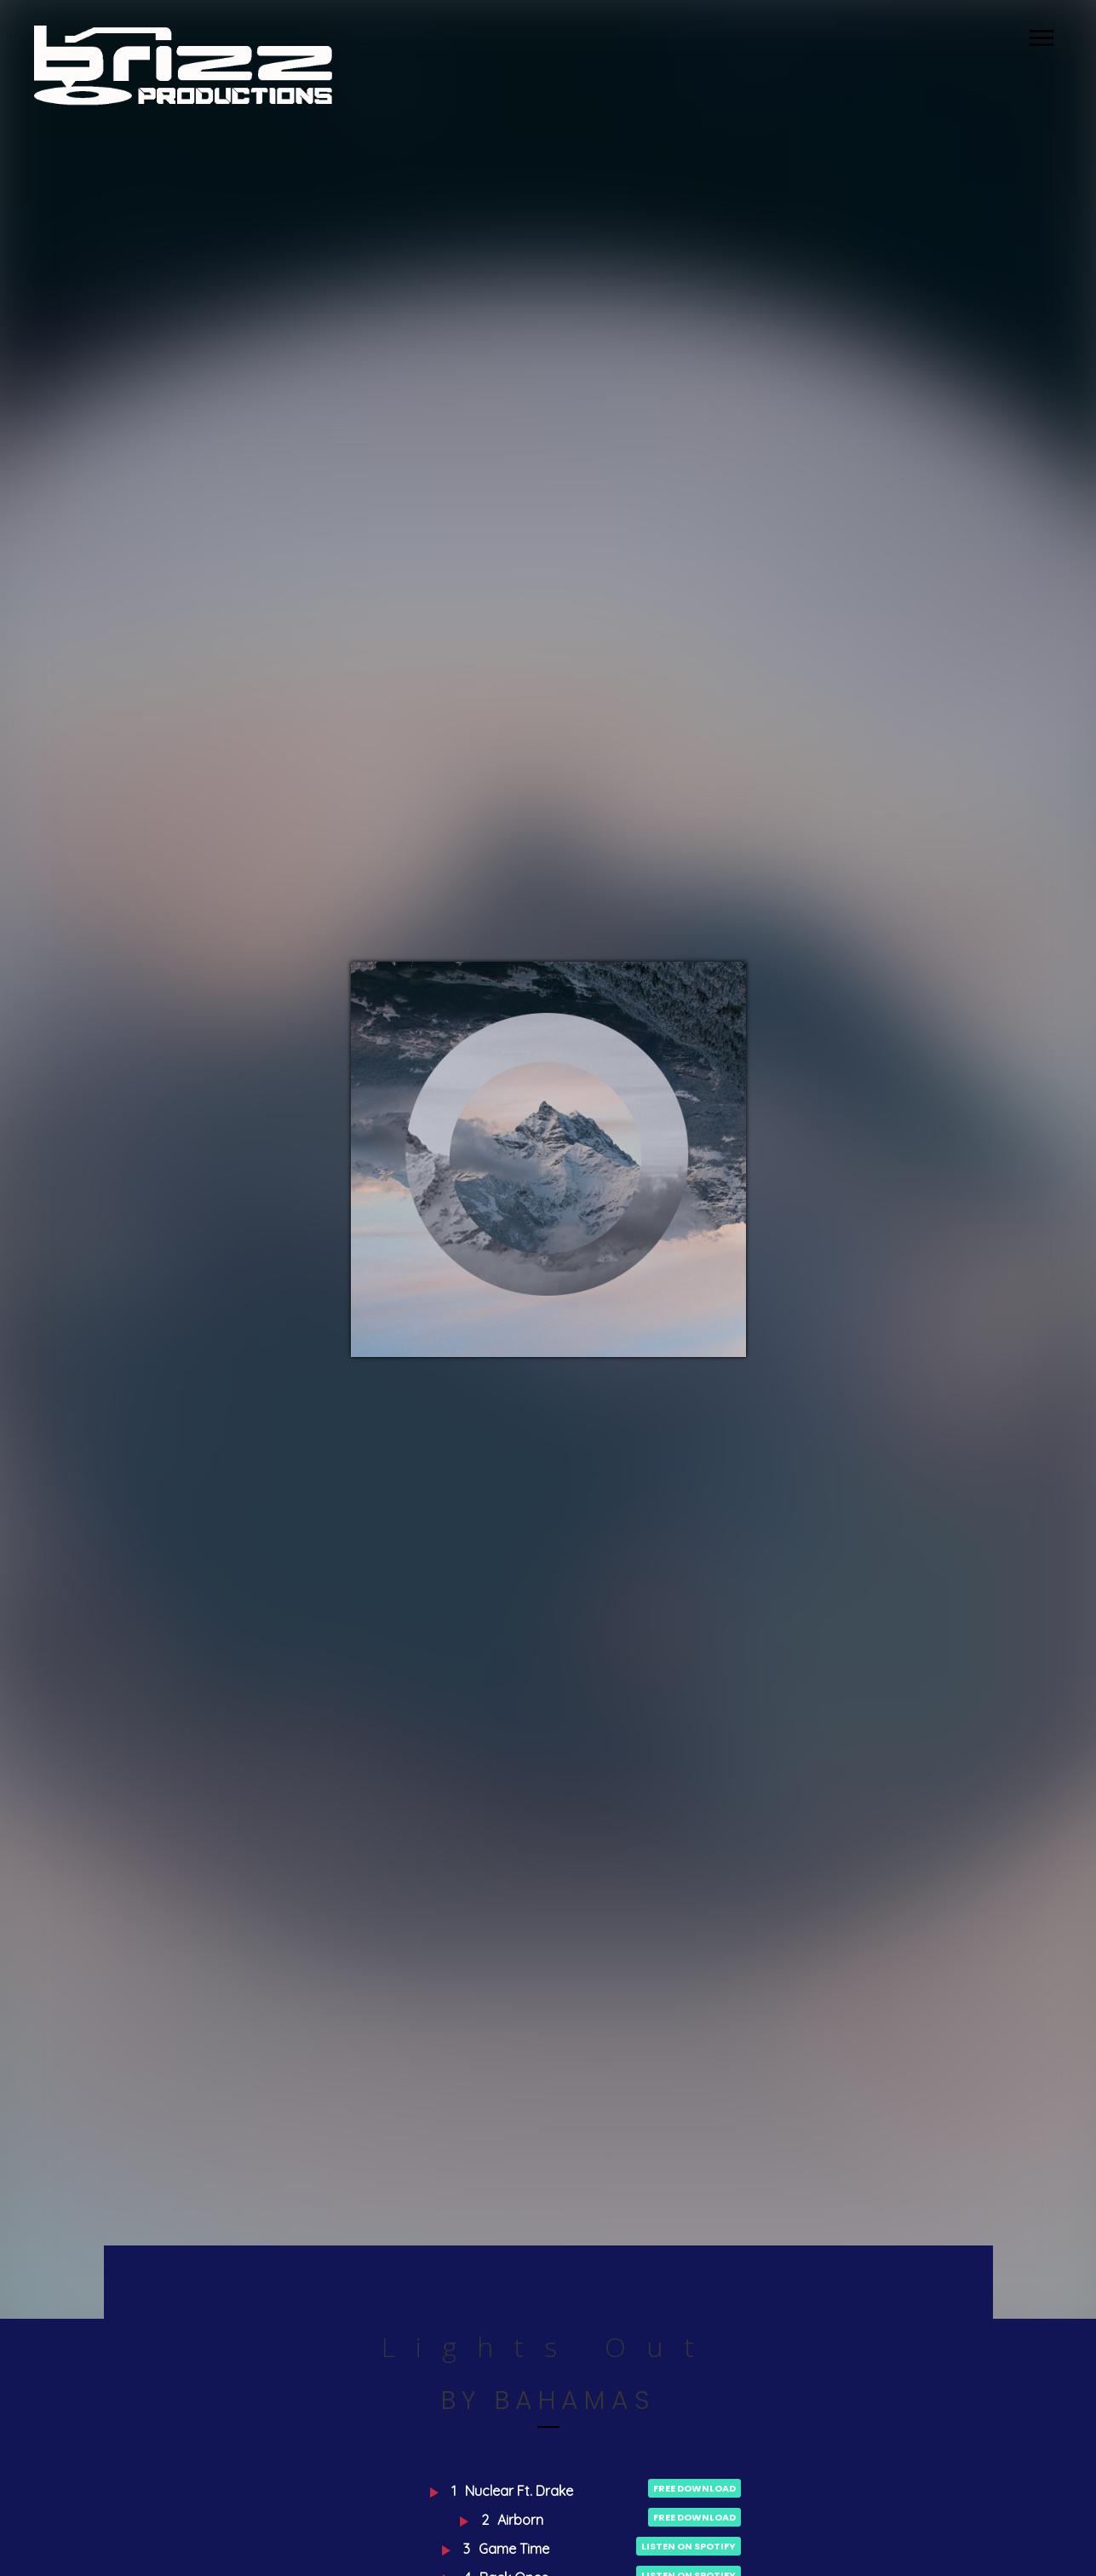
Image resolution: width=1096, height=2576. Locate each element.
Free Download (694, 2488)
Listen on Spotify (688, 2546)
